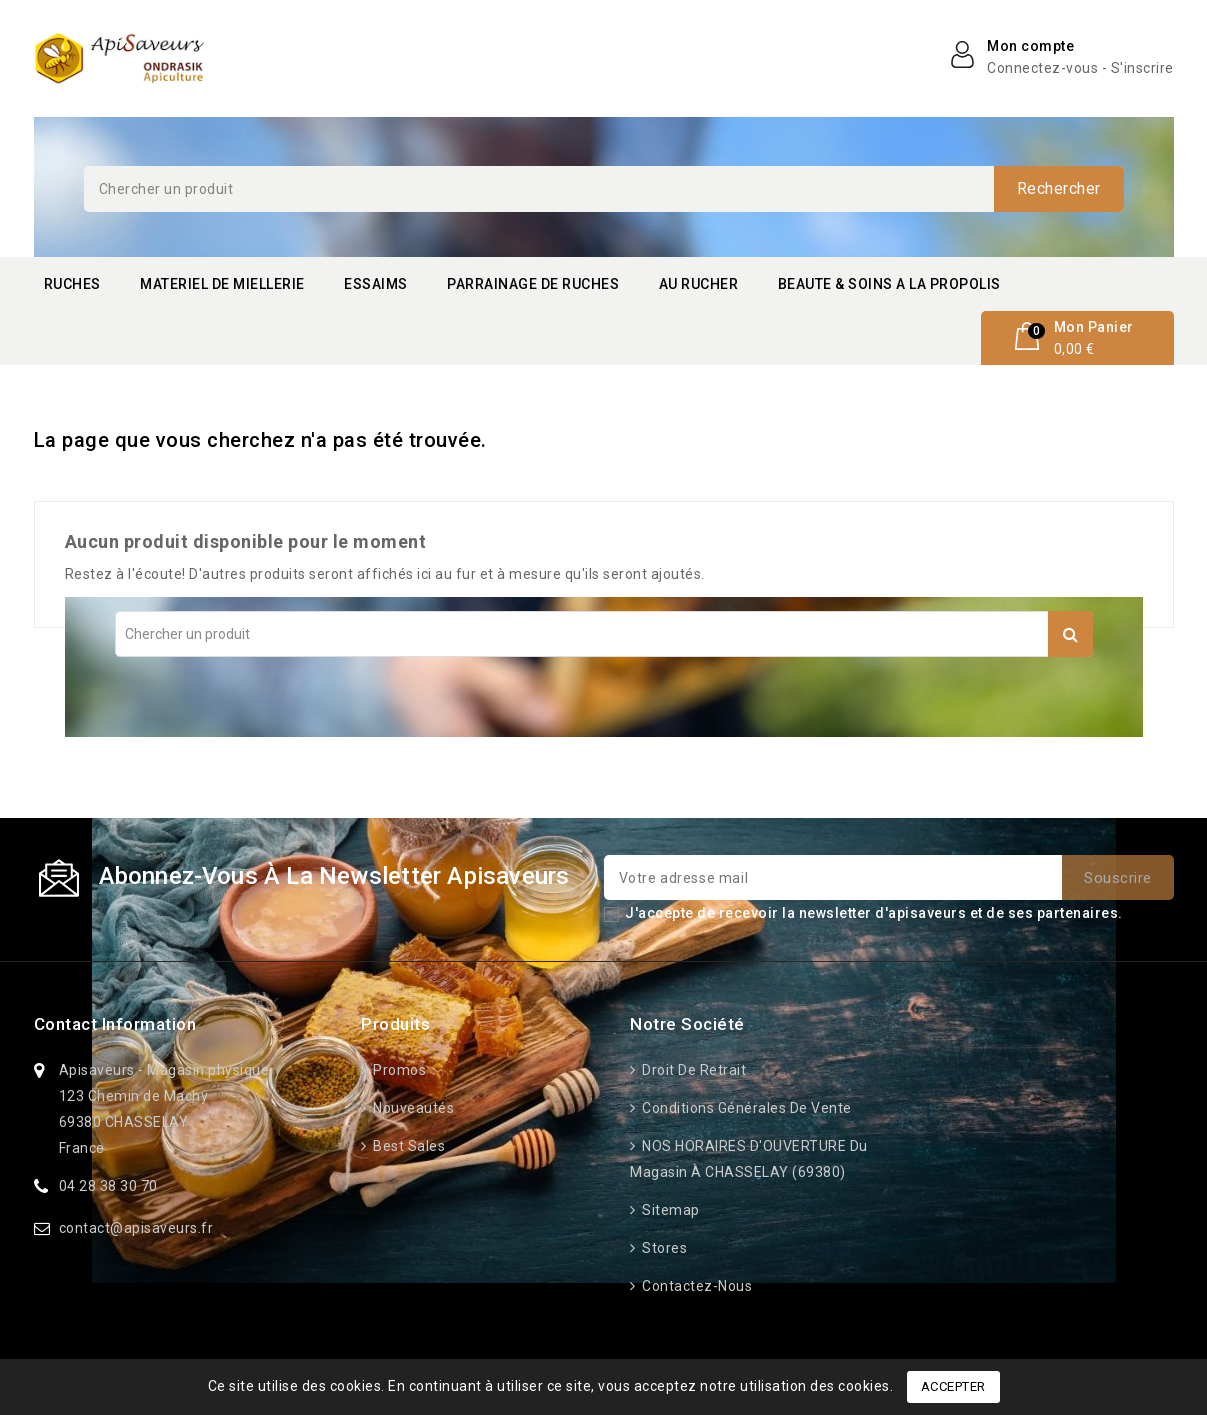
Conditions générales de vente (745, 1108)
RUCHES (72, 284)
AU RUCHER (699, 284)
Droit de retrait (693, 1070)
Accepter (953, 1386)
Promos (398, 1070)
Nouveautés (412, 1108)
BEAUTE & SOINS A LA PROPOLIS (889, 284)
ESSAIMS (376, 284)
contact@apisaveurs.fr (136, 1228)
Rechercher (1059, 188)
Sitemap (669, 1210)
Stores (663, 1248)
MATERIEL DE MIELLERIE (222, 284)
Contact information (115, 1024)
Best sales (408, 1146)
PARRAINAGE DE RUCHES (533, 284)
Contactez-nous (696, 1286)
